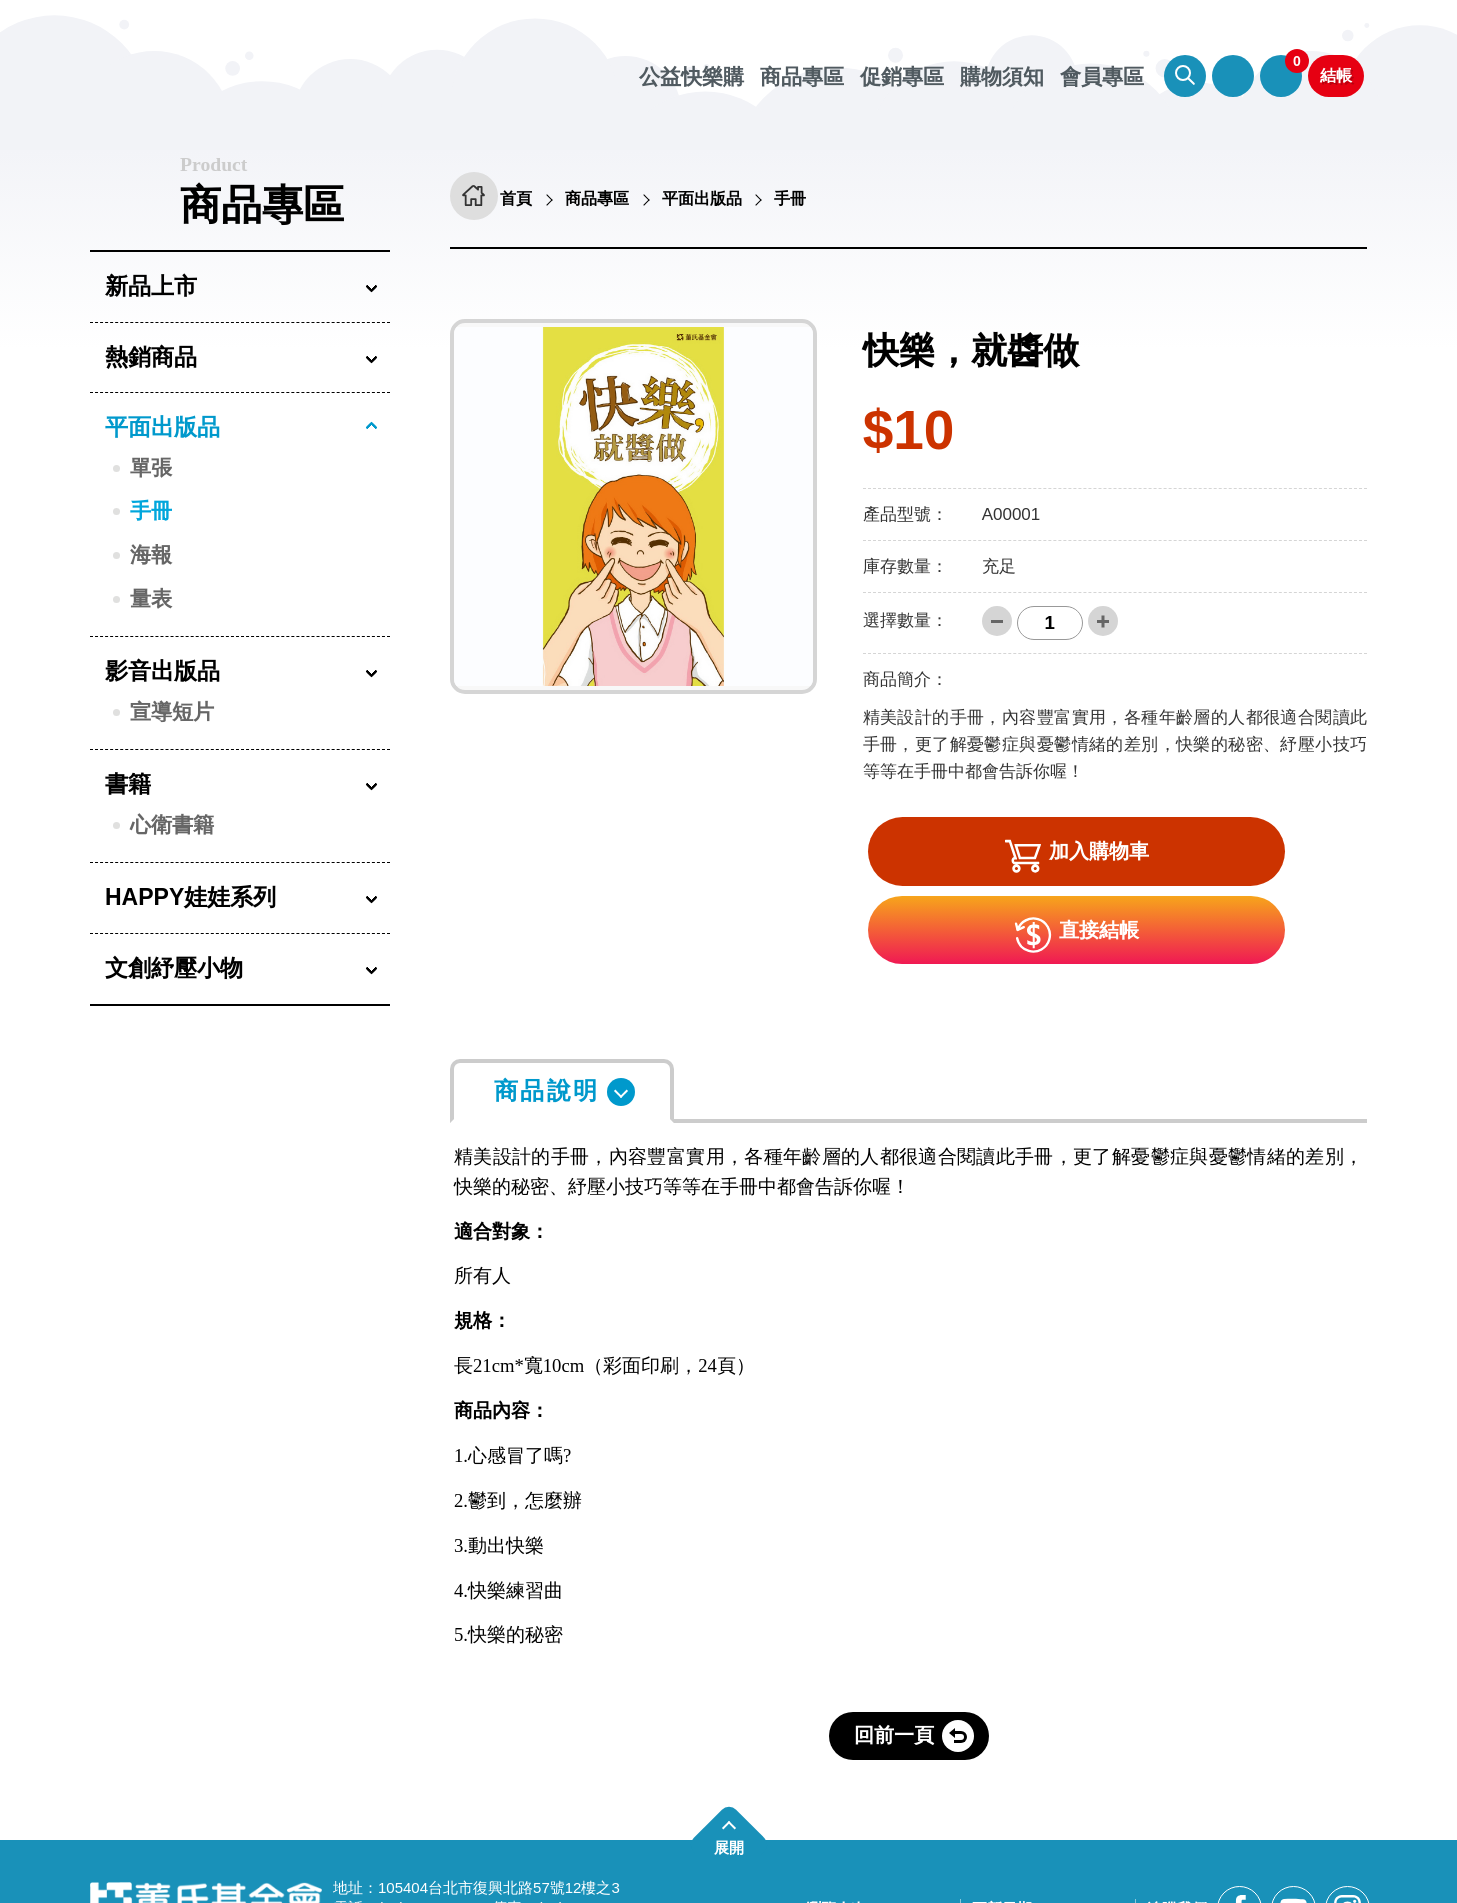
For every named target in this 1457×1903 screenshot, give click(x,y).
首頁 (527, 199)
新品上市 (151, 286)
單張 (151, 467)
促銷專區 (902, 77)
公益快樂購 (691, 77)
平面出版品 (162, 427)
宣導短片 (172, 711)
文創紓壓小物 (174, 968)
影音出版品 (162, 671)
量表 (151, 598)
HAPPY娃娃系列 (190, 897)
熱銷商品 (151, 357)
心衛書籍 (172, 824)
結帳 (1336, 75)
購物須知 (1002, 77)
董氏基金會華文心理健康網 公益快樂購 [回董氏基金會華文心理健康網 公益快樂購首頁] (315, 70)
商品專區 (802, 77)
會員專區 (1233, 76)
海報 (151, 554)
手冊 (151, 510)
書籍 (128, 784)
